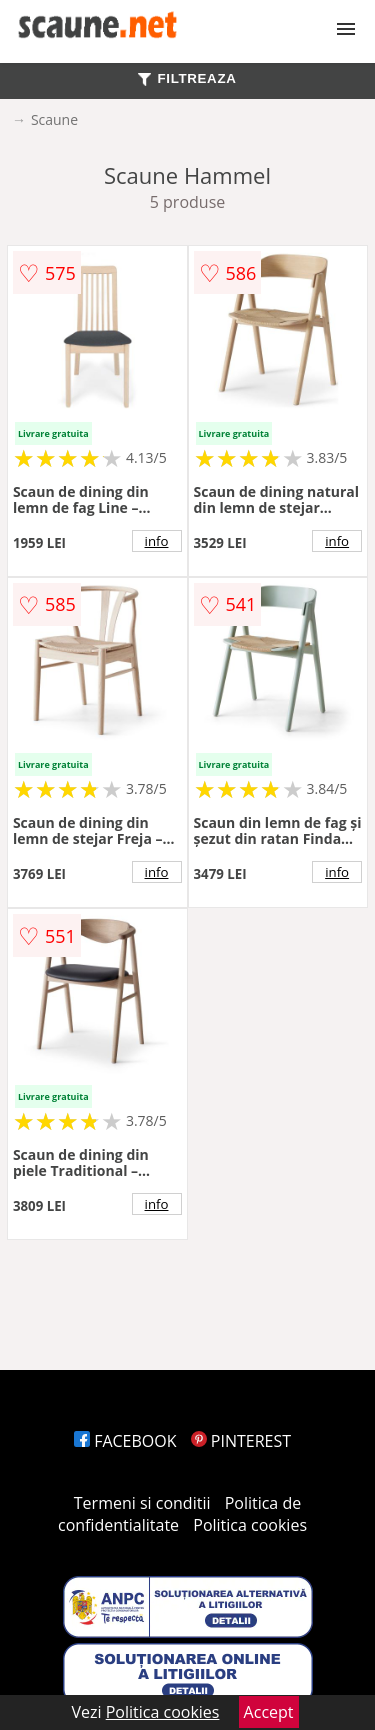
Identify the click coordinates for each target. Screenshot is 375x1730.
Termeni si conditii (142, 1503)
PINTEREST (241, 1441)
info (157, 541)
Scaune (54, 119)
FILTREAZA (187, 78)
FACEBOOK (125, 1441)
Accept (269, 1712)
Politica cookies (250, 1525)
